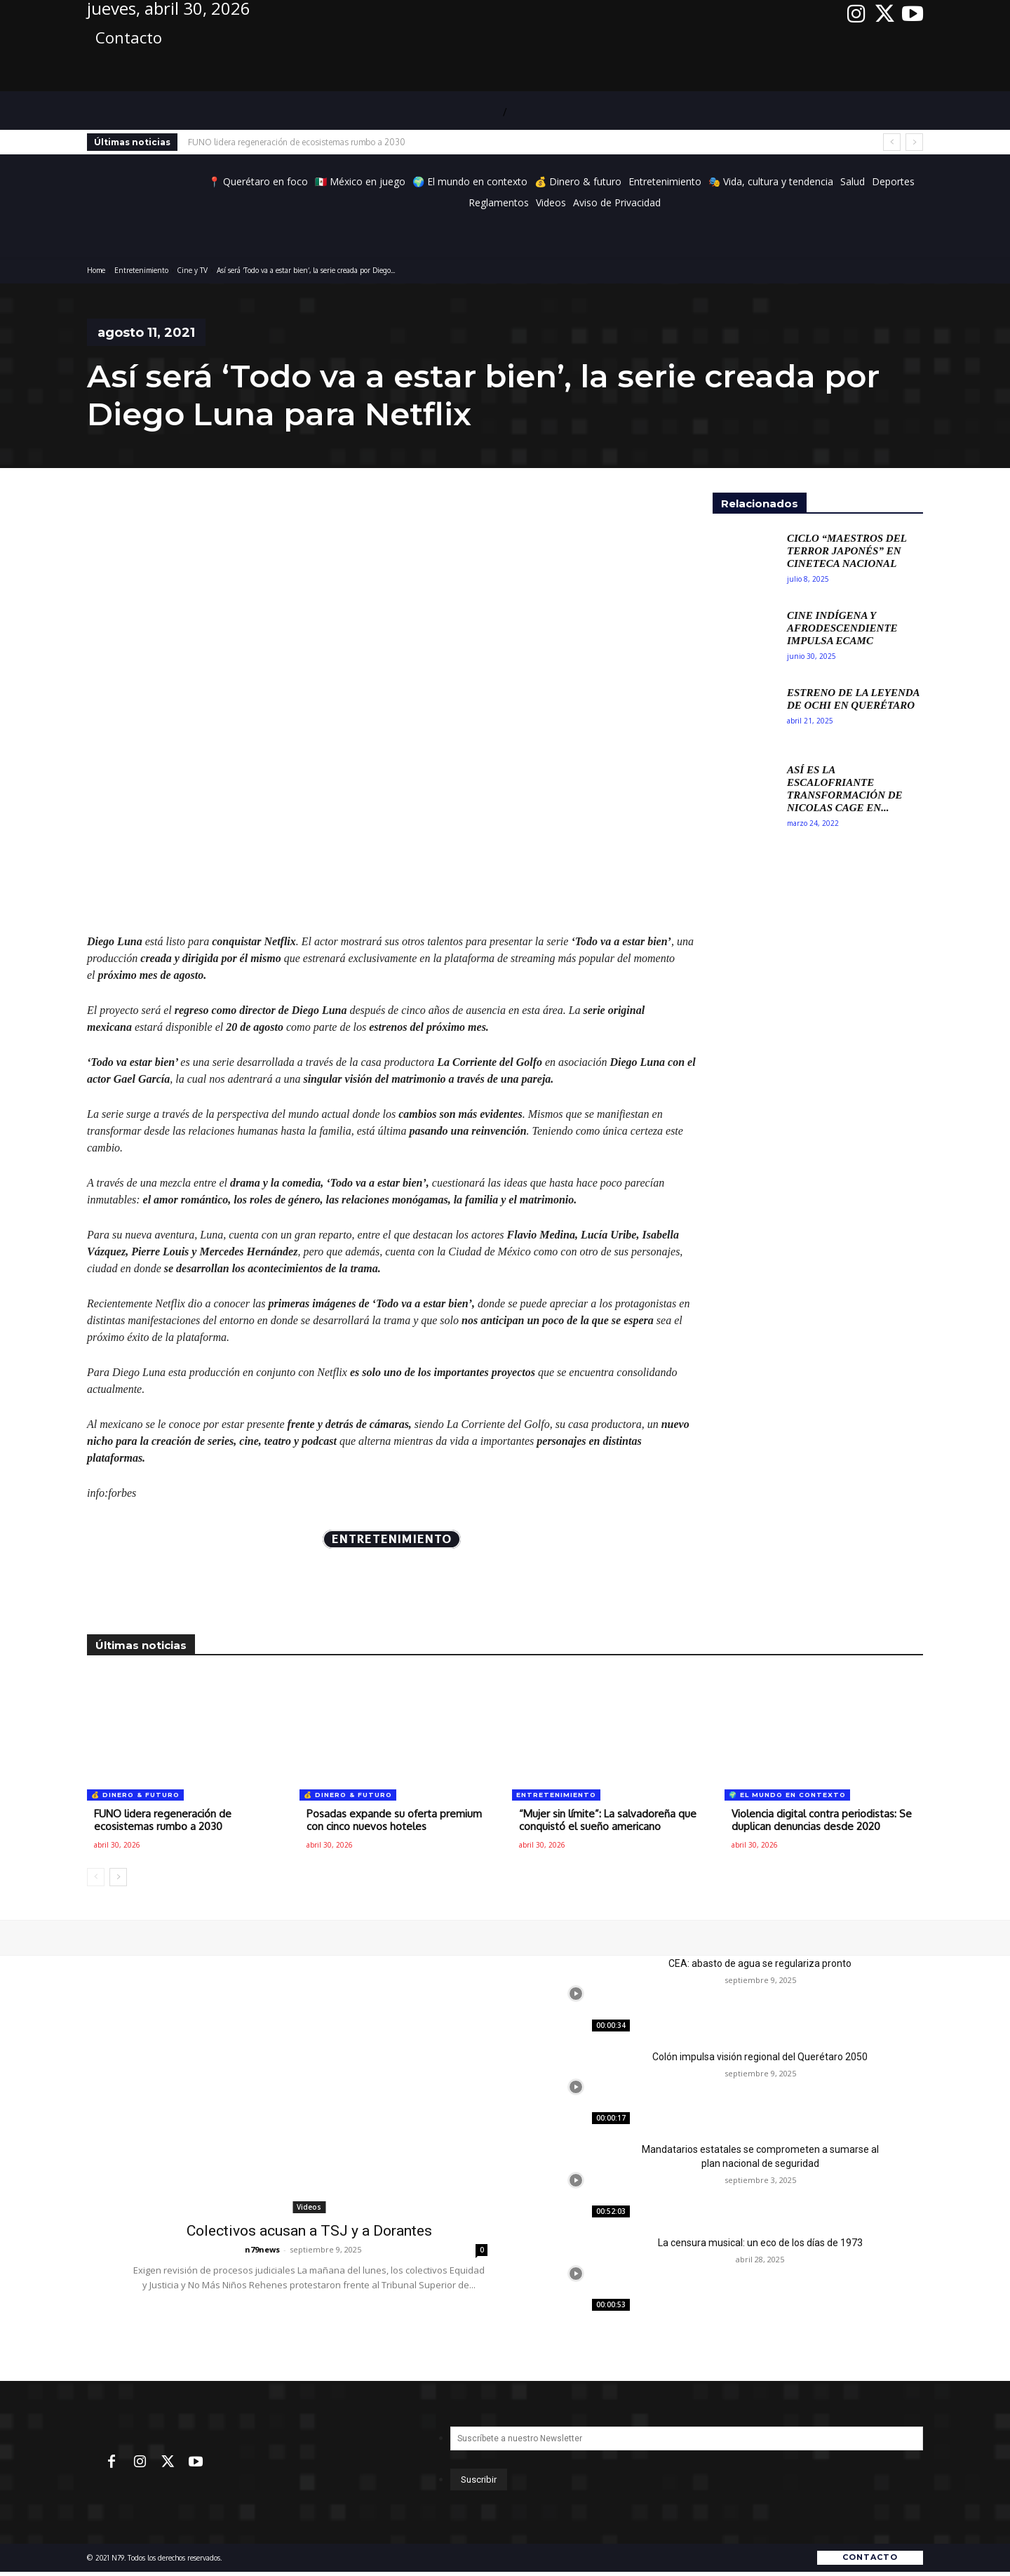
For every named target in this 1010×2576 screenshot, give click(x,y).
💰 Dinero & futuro (135, 1794)
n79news (262, 2249)
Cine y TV (192, 270)
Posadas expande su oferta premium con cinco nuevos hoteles (394, 1820)
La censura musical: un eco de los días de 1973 (760, 2242)
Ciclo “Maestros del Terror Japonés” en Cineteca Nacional (847, 551)
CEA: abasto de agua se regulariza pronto (759, 1963)
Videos (309, 2207)
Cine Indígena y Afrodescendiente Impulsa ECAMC (842, 628)
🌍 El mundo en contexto (787, 1794)
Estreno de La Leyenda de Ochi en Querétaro (853, 699)
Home (96, 270)
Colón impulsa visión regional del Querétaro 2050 (760, 2056)
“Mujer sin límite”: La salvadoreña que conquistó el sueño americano (607, 1820)
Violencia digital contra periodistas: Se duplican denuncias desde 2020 (822, 1820)
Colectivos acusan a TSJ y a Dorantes (309, 2230)
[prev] (892, 142)
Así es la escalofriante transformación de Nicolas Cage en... (845, 788)
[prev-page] (96, 1877)
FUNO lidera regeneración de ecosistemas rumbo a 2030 (296, 142)
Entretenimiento (141, 270)
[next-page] (118, 1877)
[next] (914, 142)
